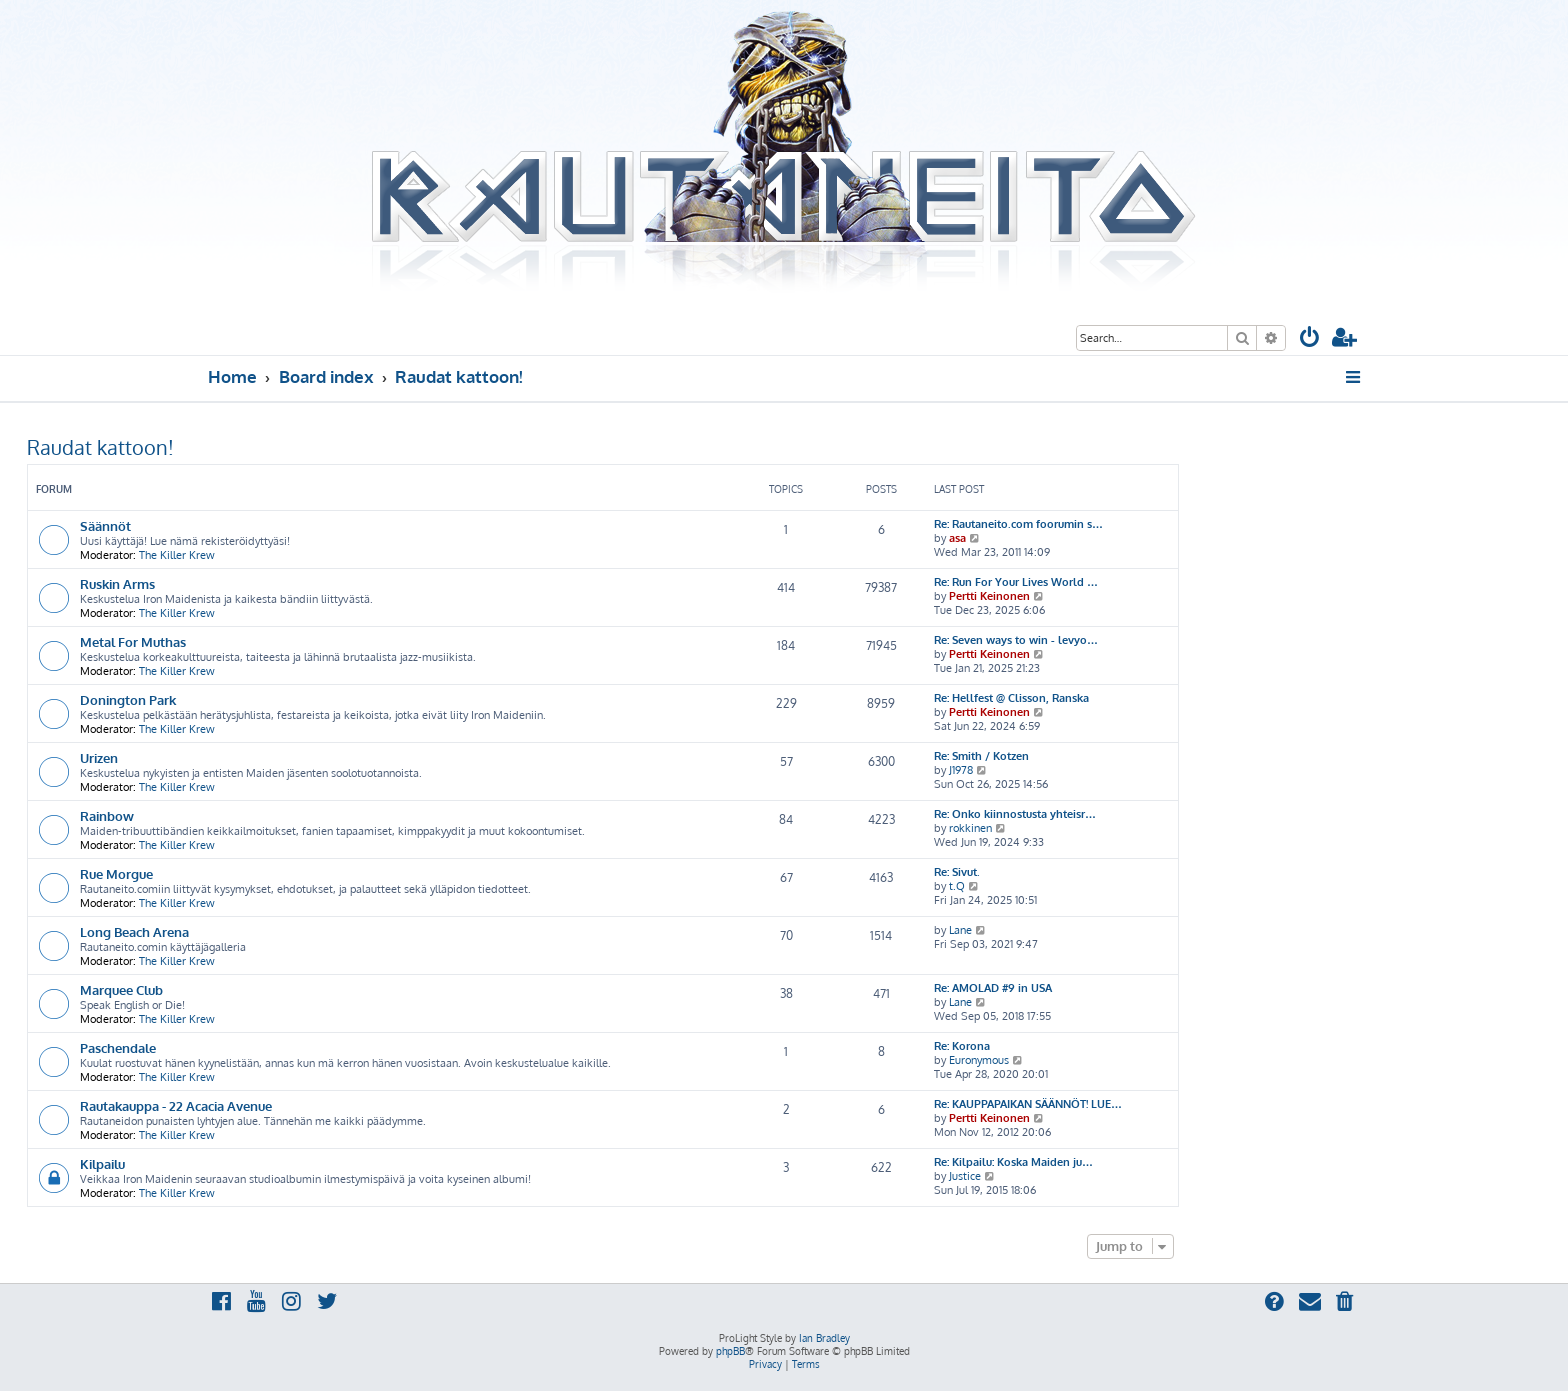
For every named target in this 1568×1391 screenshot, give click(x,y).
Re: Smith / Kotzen (981, 756)
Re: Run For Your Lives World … (1016, 582)
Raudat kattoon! (100, 447)
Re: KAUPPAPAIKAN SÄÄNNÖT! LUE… (1028, 1104)
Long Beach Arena (134, 931)
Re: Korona (962, 1046)
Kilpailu (102, 1163)
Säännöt (105, 525)
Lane (960, 930)
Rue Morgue (116, 873)
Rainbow (107, 815)
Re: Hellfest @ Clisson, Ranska (1011, 698)
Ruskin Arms (117, 583)
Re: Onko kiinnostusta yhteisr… (1015, 814)
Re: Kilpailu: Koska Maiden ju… (1013, 1162)
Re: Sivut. (957, 872)
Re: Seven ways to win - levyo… (1016, 640)
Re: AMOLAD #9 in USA (993, 988)
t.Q (957, 886)
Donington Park (128, 699)
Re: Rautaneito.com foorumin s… (1018, 524)
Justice (965, 1176)
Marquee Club (121, 989)
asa (957, 538)
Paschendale (118, 1047)
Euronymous (979, 1060)
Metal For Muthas (133, 641)
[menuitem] (1310, 339)
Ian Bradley (824, 1338)
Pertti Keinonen (989, 596)
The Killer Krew (177, 555)
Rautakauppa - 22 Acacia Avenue (176, 1105)
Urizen (99, 757)
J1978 (961, 770)
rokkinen (970, 828)
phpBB (730, 1351)
